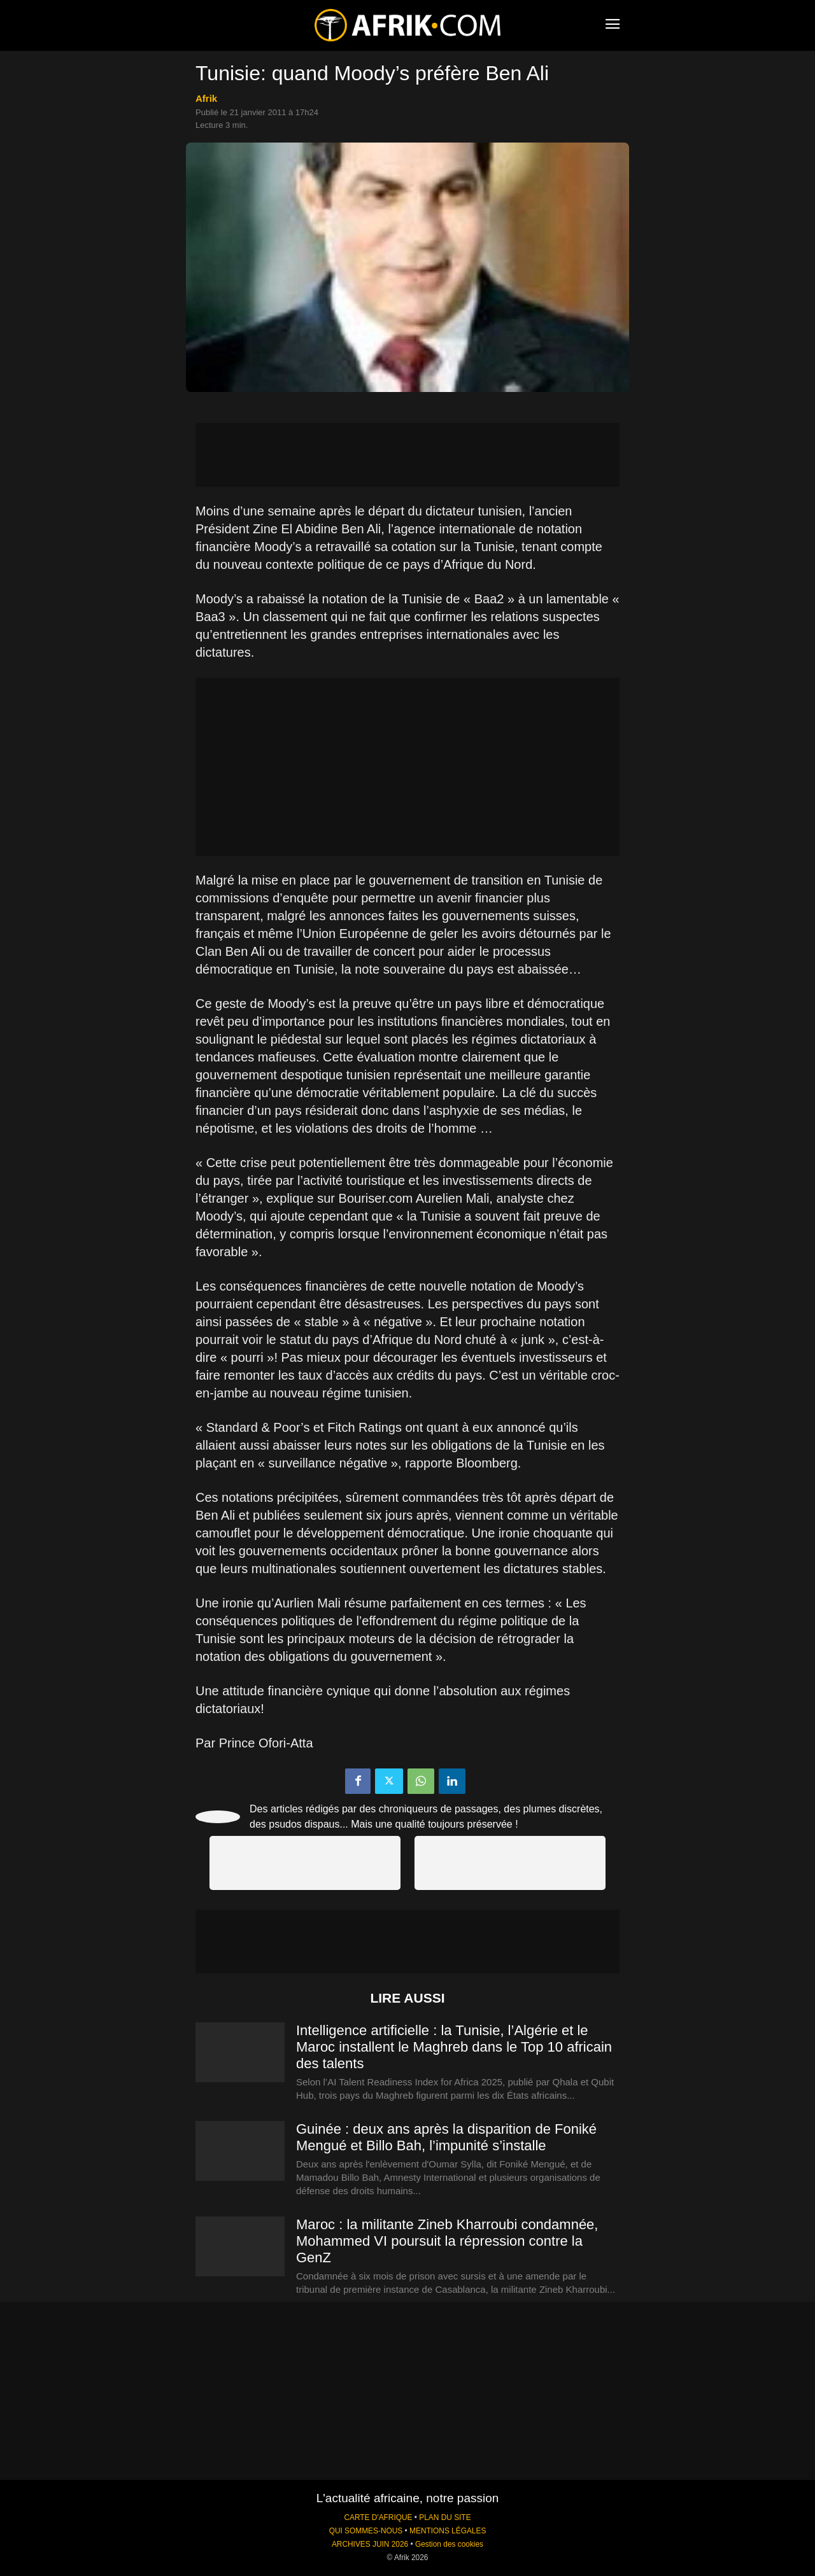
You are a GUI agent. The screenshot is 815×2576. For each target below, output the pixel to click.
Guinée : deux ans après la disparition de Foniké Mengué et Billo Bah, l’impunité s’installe (446, 2137)
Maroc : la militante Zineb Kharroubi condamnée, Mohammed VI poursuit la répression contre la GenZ (447, 2240)
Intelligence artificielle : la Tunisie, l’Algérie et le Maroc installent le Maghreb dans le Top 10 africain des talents (454, 2046)
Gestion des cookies (449, 2544)
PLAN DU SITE (445, 2517)
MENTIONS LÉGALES (447, 2530)
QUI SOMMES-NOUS (366, 2530)
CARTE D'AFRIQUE (378, 2517)
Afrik (206, 98)
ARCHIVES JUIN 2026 (370, 2544)
